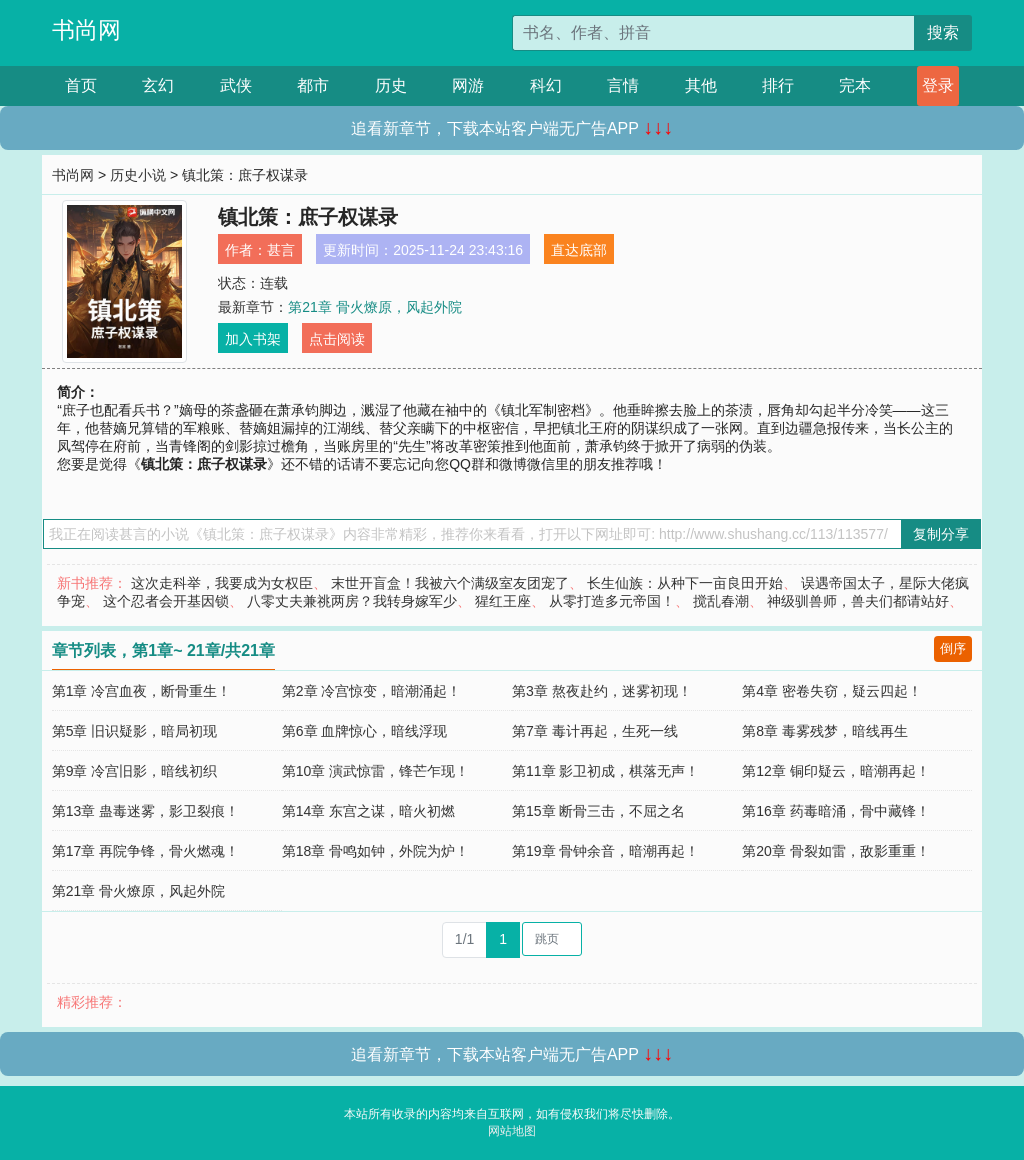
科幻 (546, 85)
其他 (701, 85)
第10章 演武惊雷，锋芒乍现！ (375, 771)
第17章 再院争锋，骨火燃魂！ (145, 851)
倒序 (953, 648)
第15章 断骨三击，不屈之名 (598, 811)
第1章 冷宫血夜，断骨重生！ (142, 691)
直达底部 (579, 250)
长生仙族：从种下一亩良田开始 (685, 583)
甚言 (281, 250)
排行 (778, 85)
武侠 (236, 85)
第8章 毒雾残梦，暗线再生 (825, 731)
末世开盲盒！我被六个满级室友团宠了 (450, 583)
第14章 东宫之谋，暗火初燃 (368, 811)
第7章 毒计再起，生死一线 (595, 731)
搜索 (943, 32)
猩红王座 (503, 601)
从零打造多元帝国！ (612, 601)
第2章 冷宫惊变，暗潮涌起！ (372, 691)
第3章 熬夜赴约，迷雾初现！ (602, 691)
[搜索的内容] (713, 33)
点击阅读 (337, 339)
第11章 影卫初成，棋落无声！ (605, 771)
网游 (468, 85)
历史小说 (138, 175)
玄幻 (158, 85)
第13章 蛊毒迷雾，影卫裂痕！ (145, 811)
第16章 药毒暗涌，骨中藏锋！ (835, 811)
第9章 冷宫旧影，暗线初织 (135, 771)
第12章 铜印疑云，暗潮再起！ (835, 771)
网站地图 (512, 1131)
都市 (313, 85)
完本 (855, 85)
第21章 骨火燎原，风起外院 (374, 307)
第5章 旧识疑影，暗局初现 (135, 731)
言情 (623, 85)
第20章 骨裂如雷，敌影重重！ (835, 851)
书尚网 (86, 30)
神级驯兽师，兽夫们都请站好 (858, 601)
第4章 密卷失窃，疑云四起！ (832, 691)
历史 (391, 85)
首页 (81, 85)
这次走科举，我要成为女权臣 (222, 583)
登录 (938, 85)
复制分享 (941, 534)
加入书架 (253, 339)
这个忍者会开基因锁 (166, 601)
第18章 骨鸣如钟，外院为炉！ (375, 851)
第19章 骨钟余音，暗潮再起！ (605, 851)
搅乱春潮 (721, 601)
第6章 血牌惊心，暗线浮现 (365, 731)
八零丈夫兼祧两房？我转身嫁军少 (352, 601)
